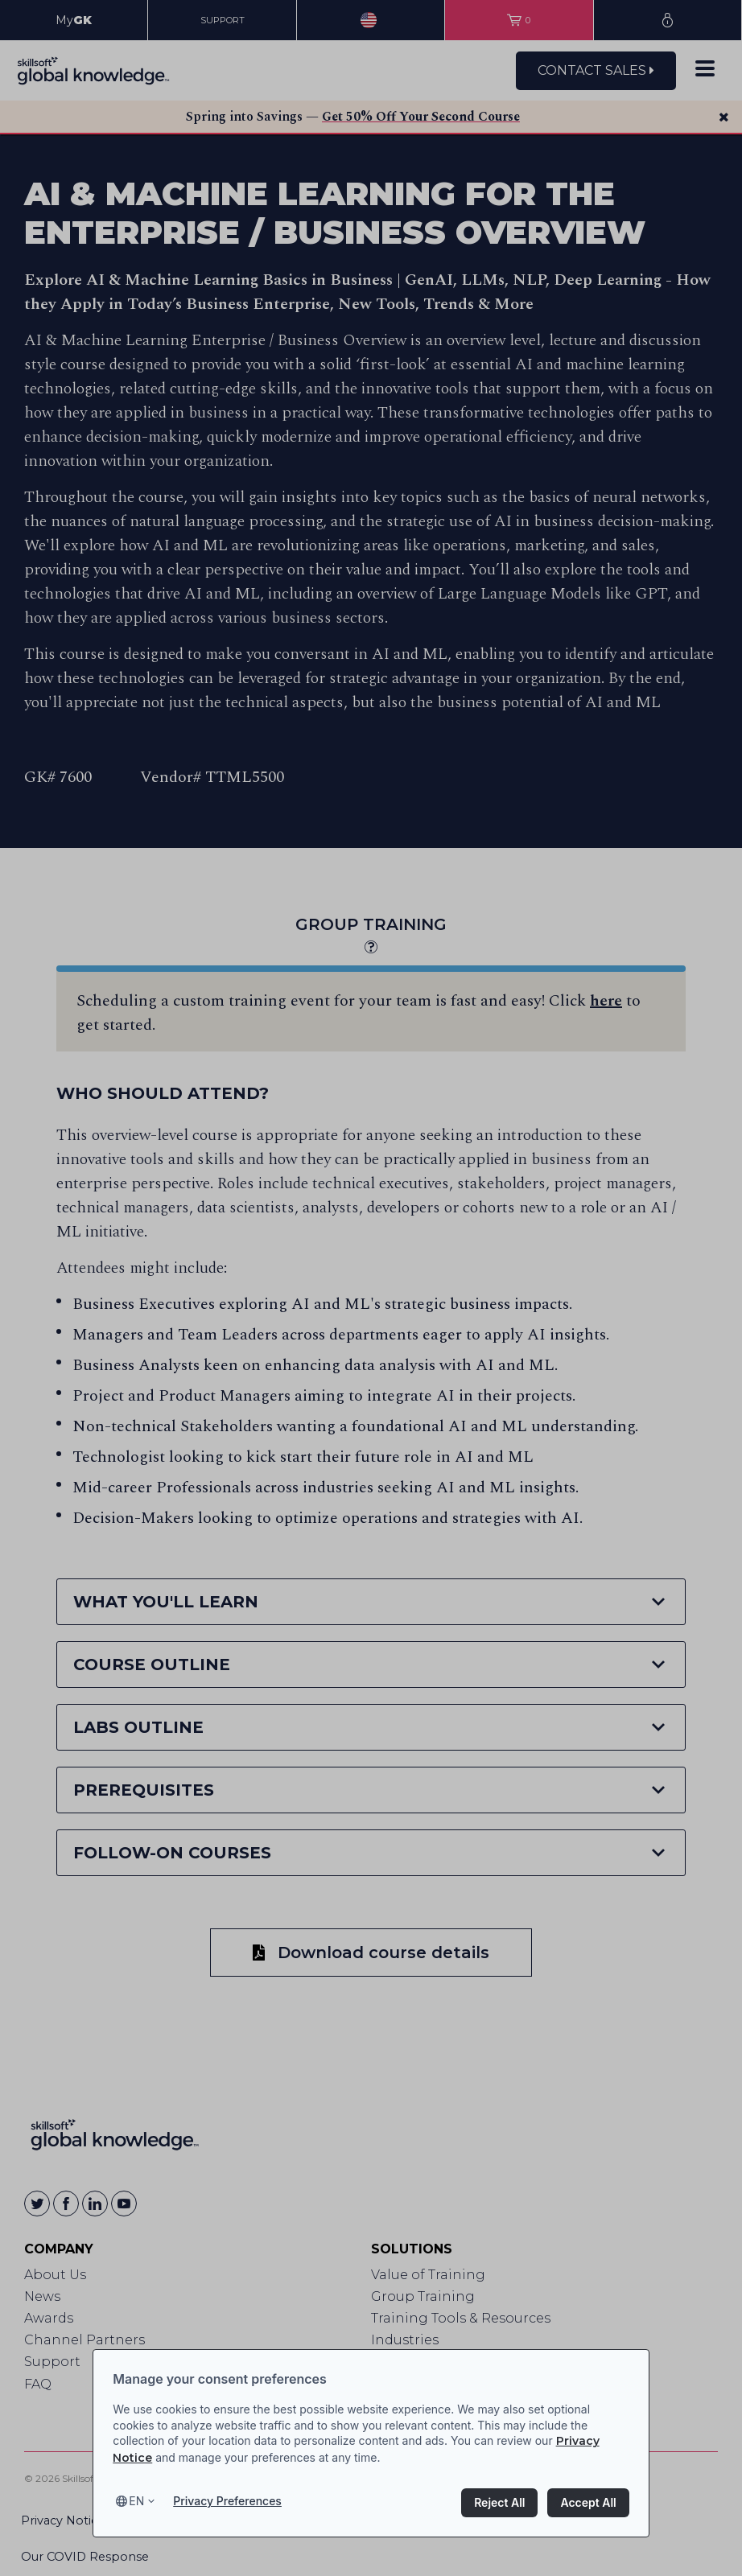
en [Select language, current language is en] (136, 2501)
